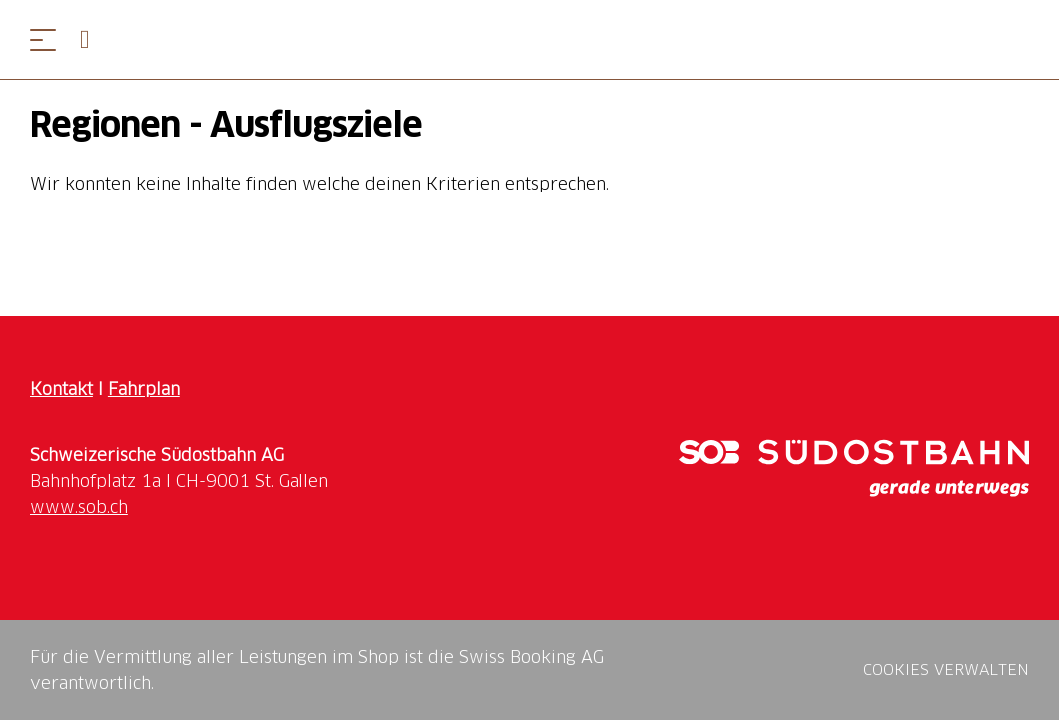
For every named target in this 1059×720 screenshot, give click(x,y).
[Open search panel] (93, 39)
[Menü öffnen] (43, 39)
